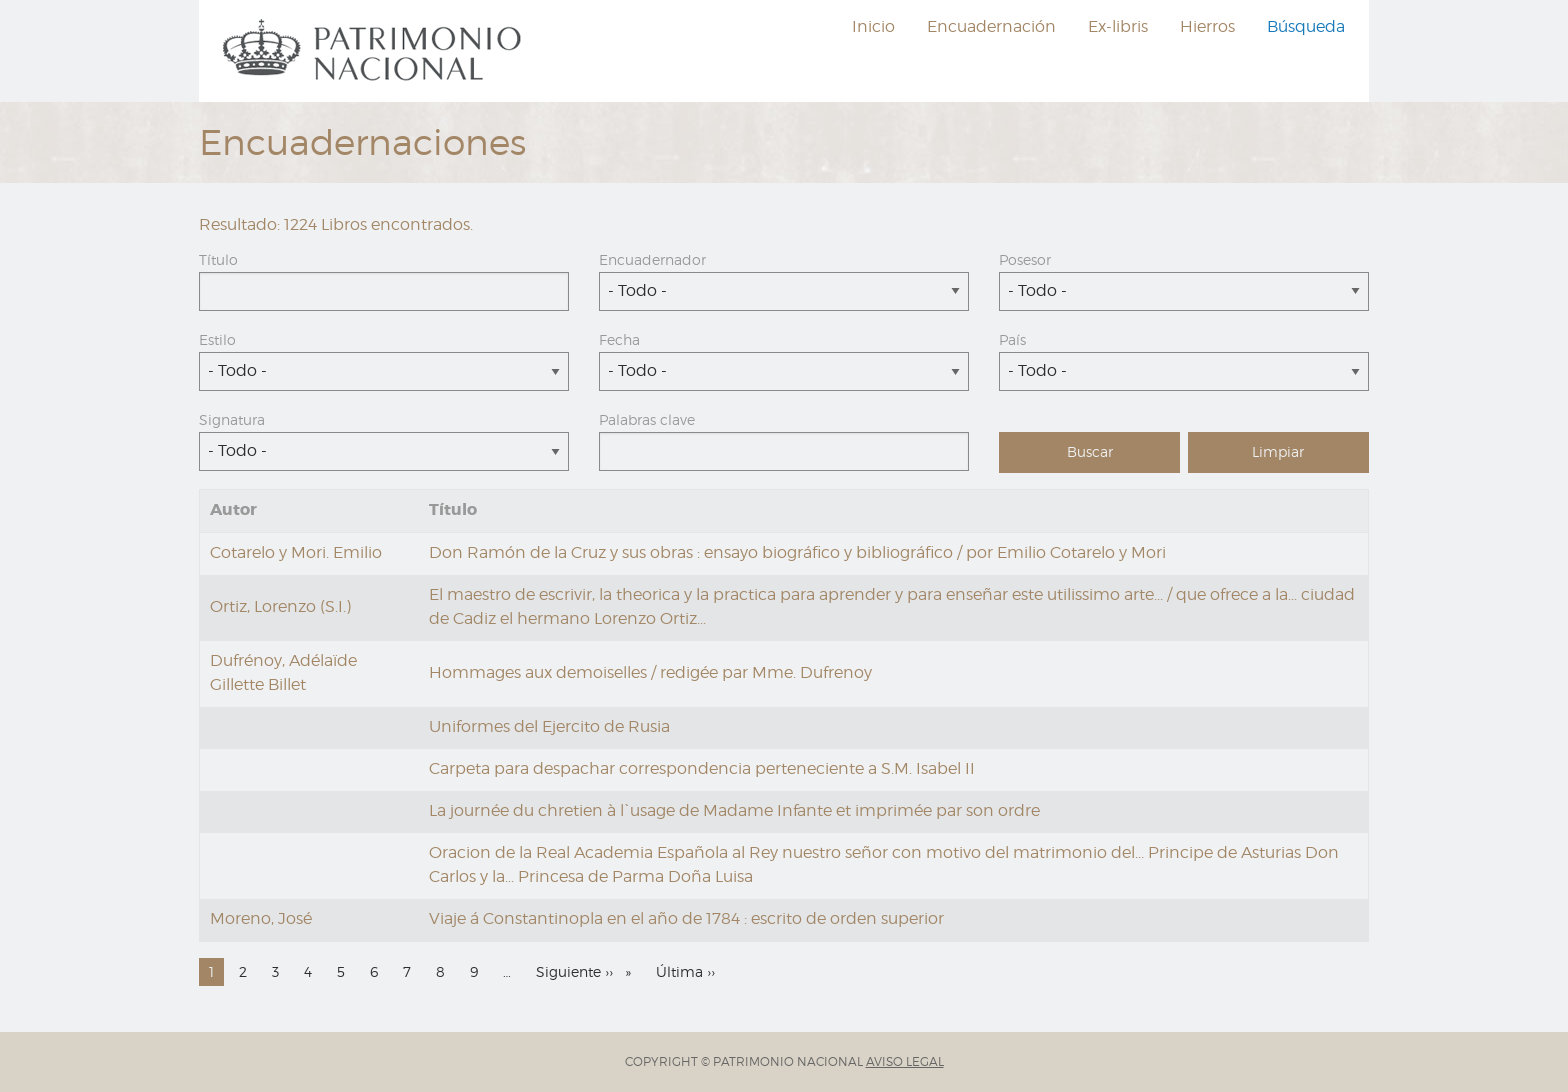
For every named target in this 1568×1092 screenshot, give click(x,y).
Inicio (873, 26)
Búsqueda (1306, 26)
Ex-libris (1118, 26)
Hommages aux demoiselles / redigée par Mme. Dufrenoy (650, 672)
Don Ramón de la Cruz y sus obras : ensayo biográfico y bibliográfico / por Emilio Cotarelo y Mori (797, 552)
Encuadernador (652, 259)
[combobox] (784, 291)
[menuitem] (375, 51)
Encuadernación (991, 26)
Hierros (1207, 26)
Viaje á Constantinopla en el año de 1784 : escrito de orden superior (686, 918)
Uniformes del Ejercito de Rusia (549, 726)
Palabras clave (647, 419)
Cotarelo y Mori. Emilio (296, 552)
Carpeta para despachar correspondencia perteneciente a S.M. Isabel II (702, 768)
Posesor (1025, 259)
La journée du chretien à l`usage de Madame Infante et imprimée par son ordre (734, 810)
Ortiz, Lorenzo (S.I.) (280, 606)
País (1012, 339)
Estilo (217, 339)
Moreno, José (261, 918)
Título (218, 259)
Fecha (619, 339)
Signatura (232, 419)
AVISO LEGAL (905, 1061)
